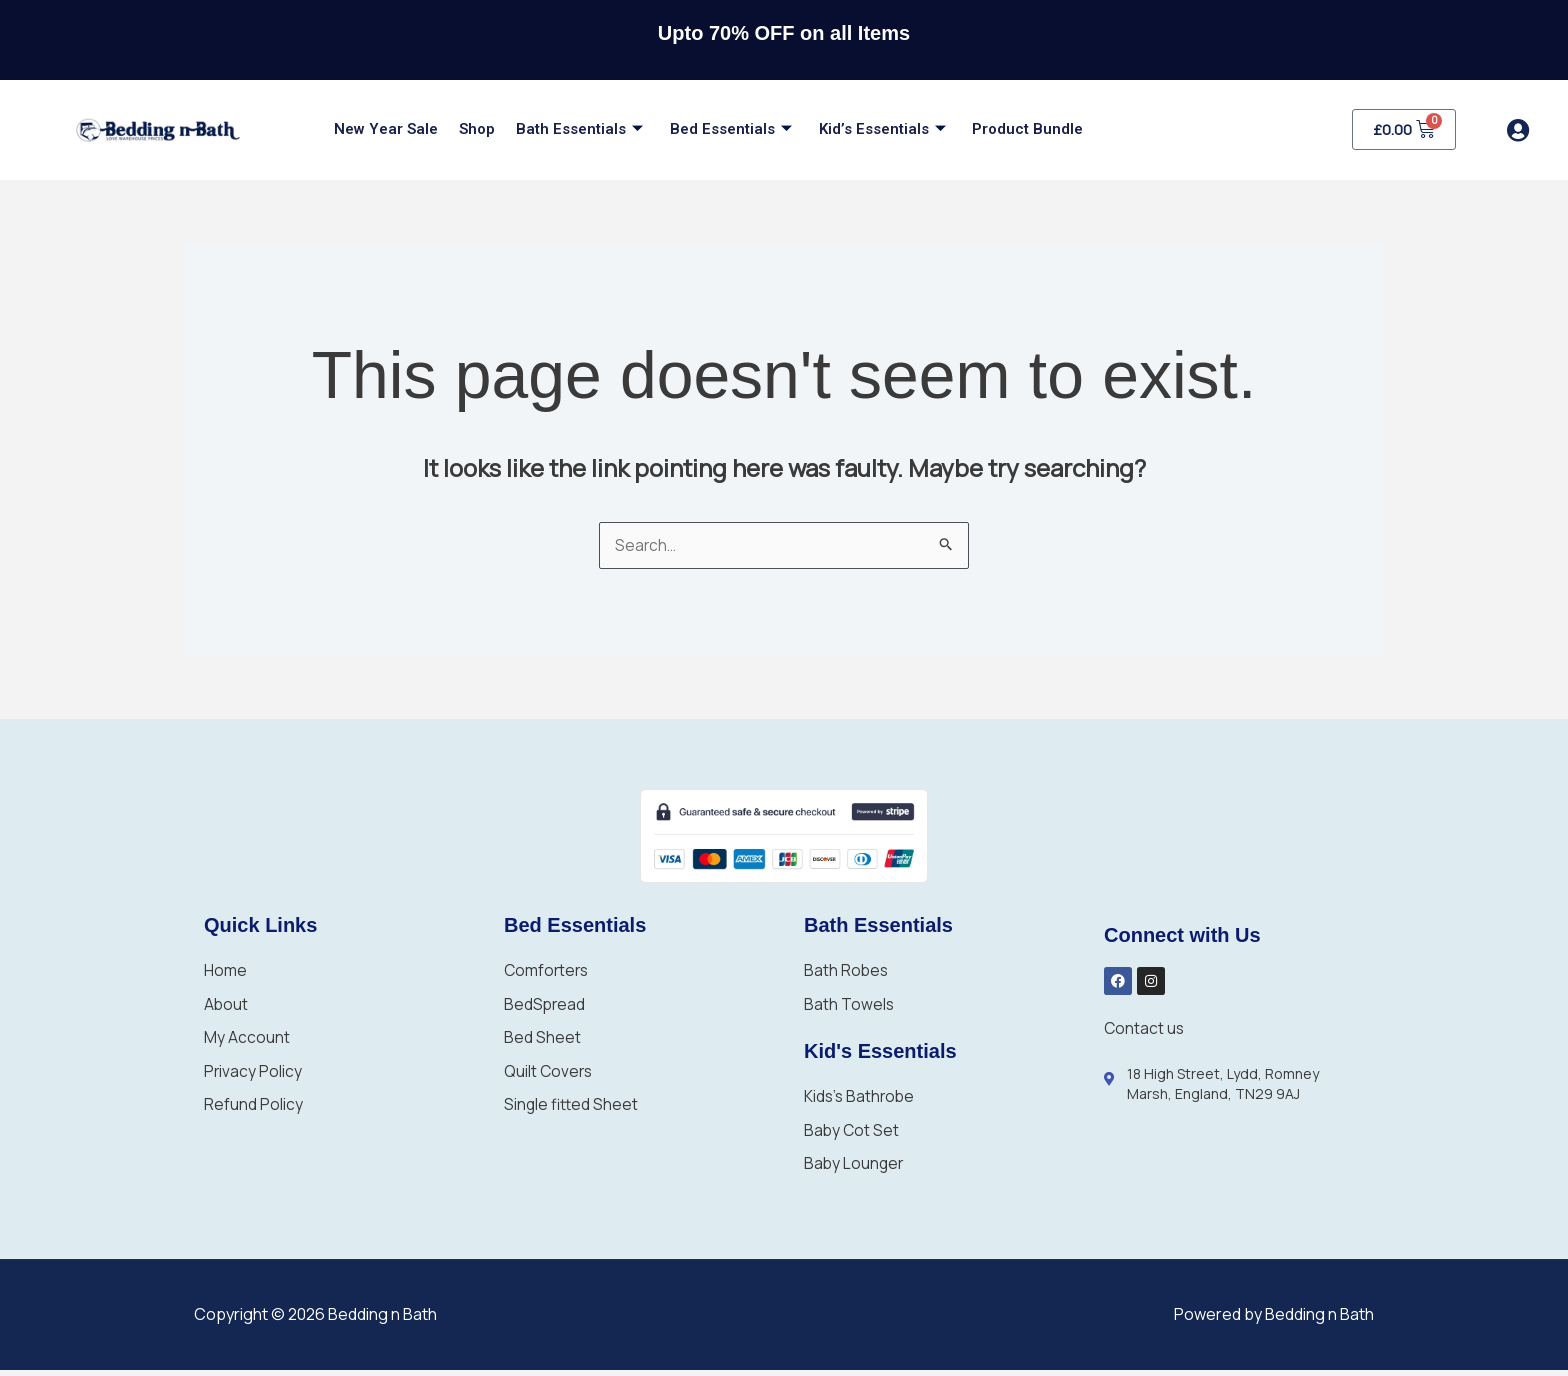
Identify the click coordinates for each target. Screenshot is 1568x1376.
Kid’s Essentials (860, 130)
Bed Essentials (714, 130)
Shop (470, 129)
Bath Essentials (567, 130)
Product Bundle (1001, 129)
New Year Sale (384, 129)
